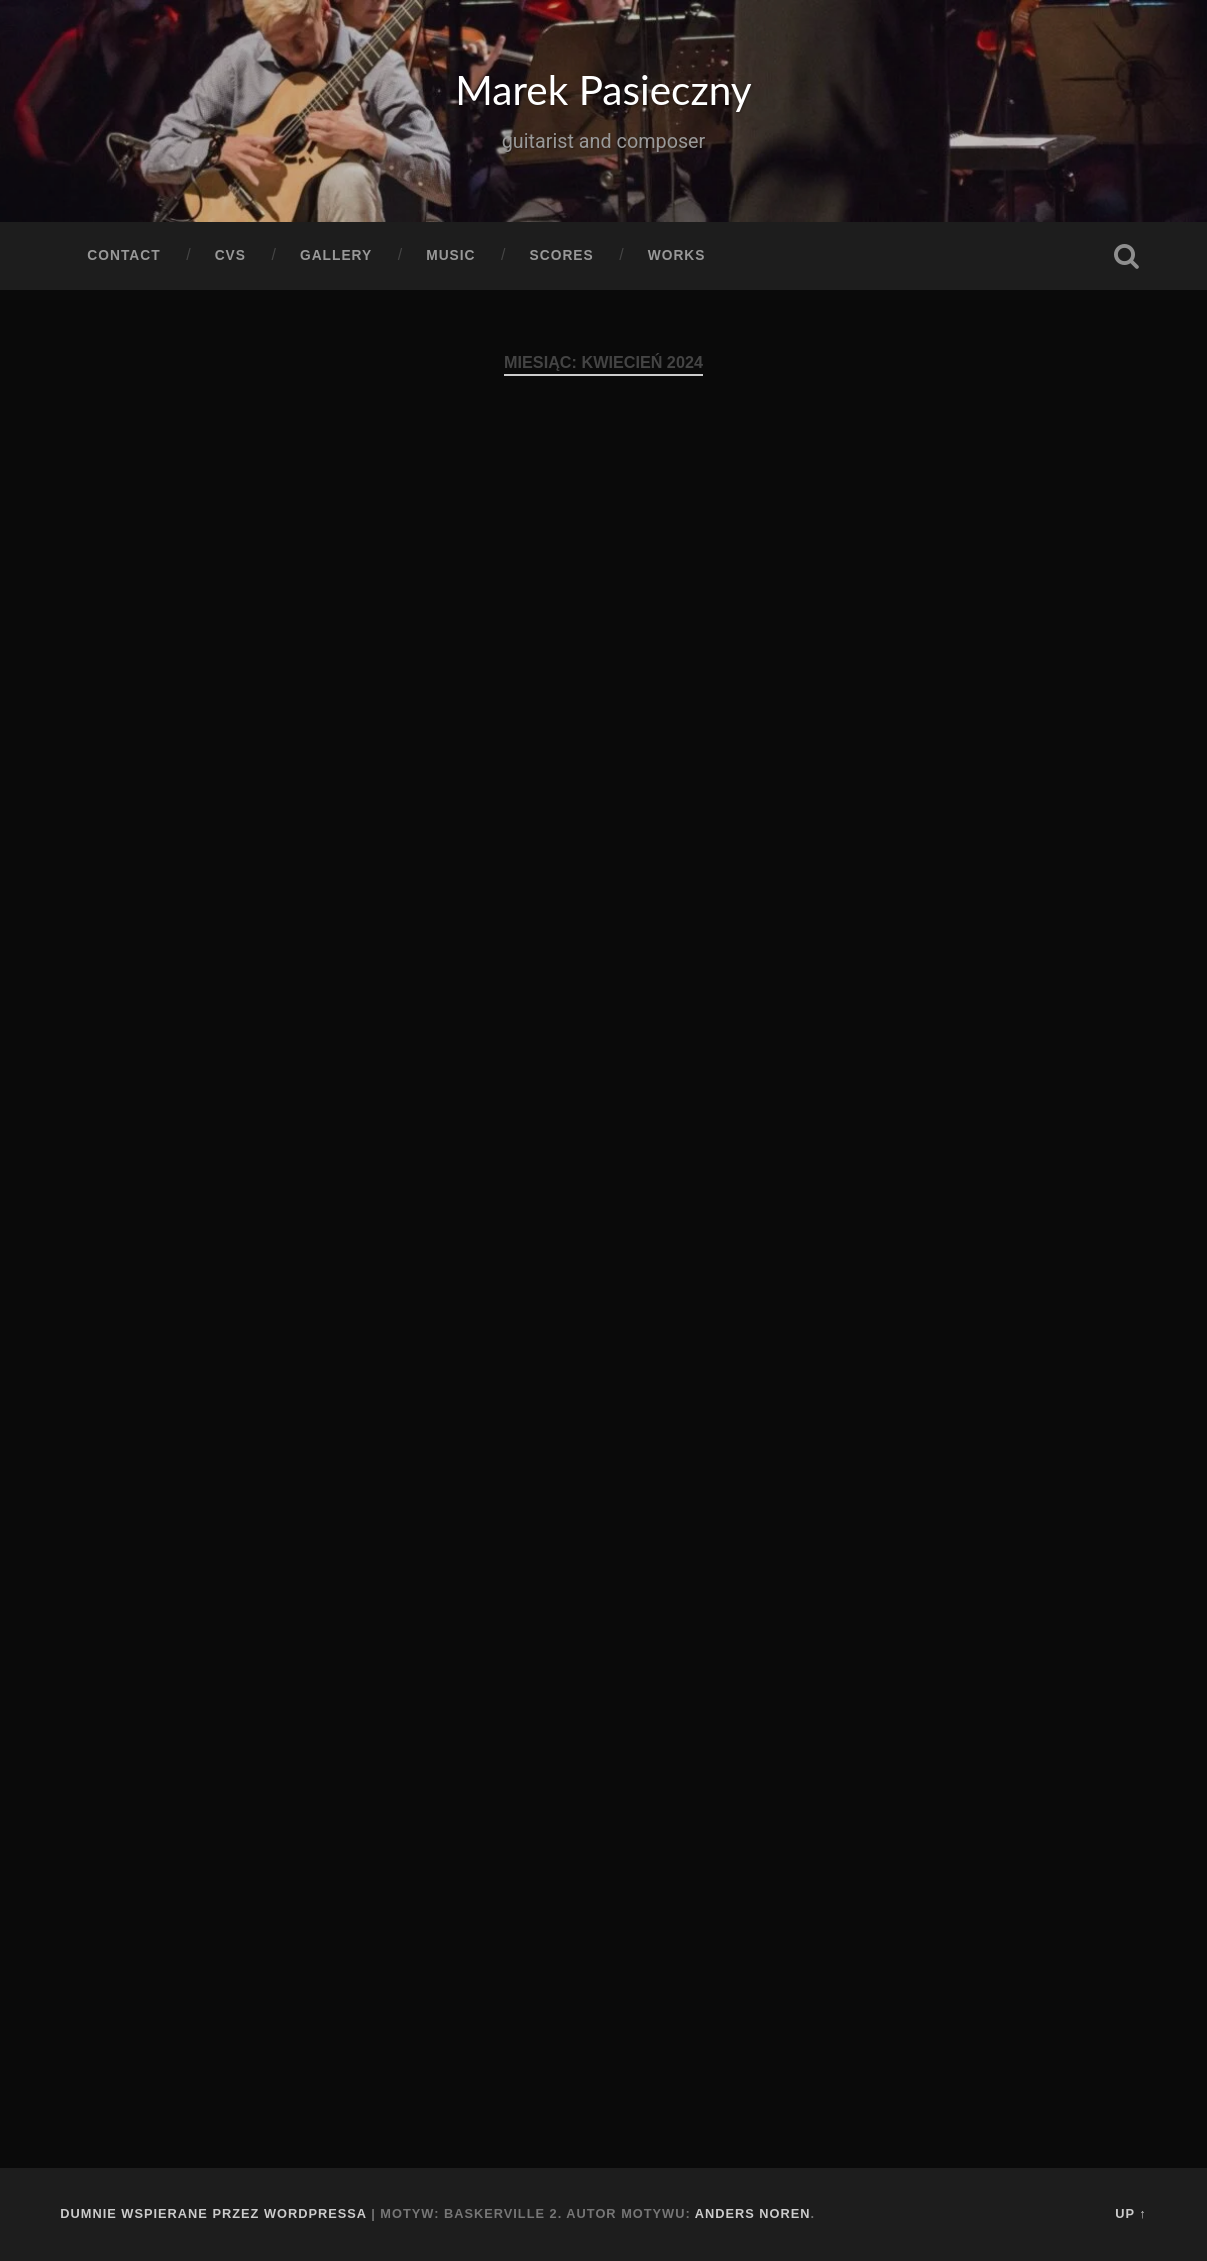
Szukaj (1127, 256)
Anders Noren (753, 2213)
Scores (562, 255)
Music (450, 255)
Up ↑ (1131, 2213)
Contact (123, 255)
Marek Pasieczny (603, 89)
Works (677, 255)
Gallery (336, 255)
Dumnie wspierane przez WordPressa (213, 2213)
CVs (230, 255)
